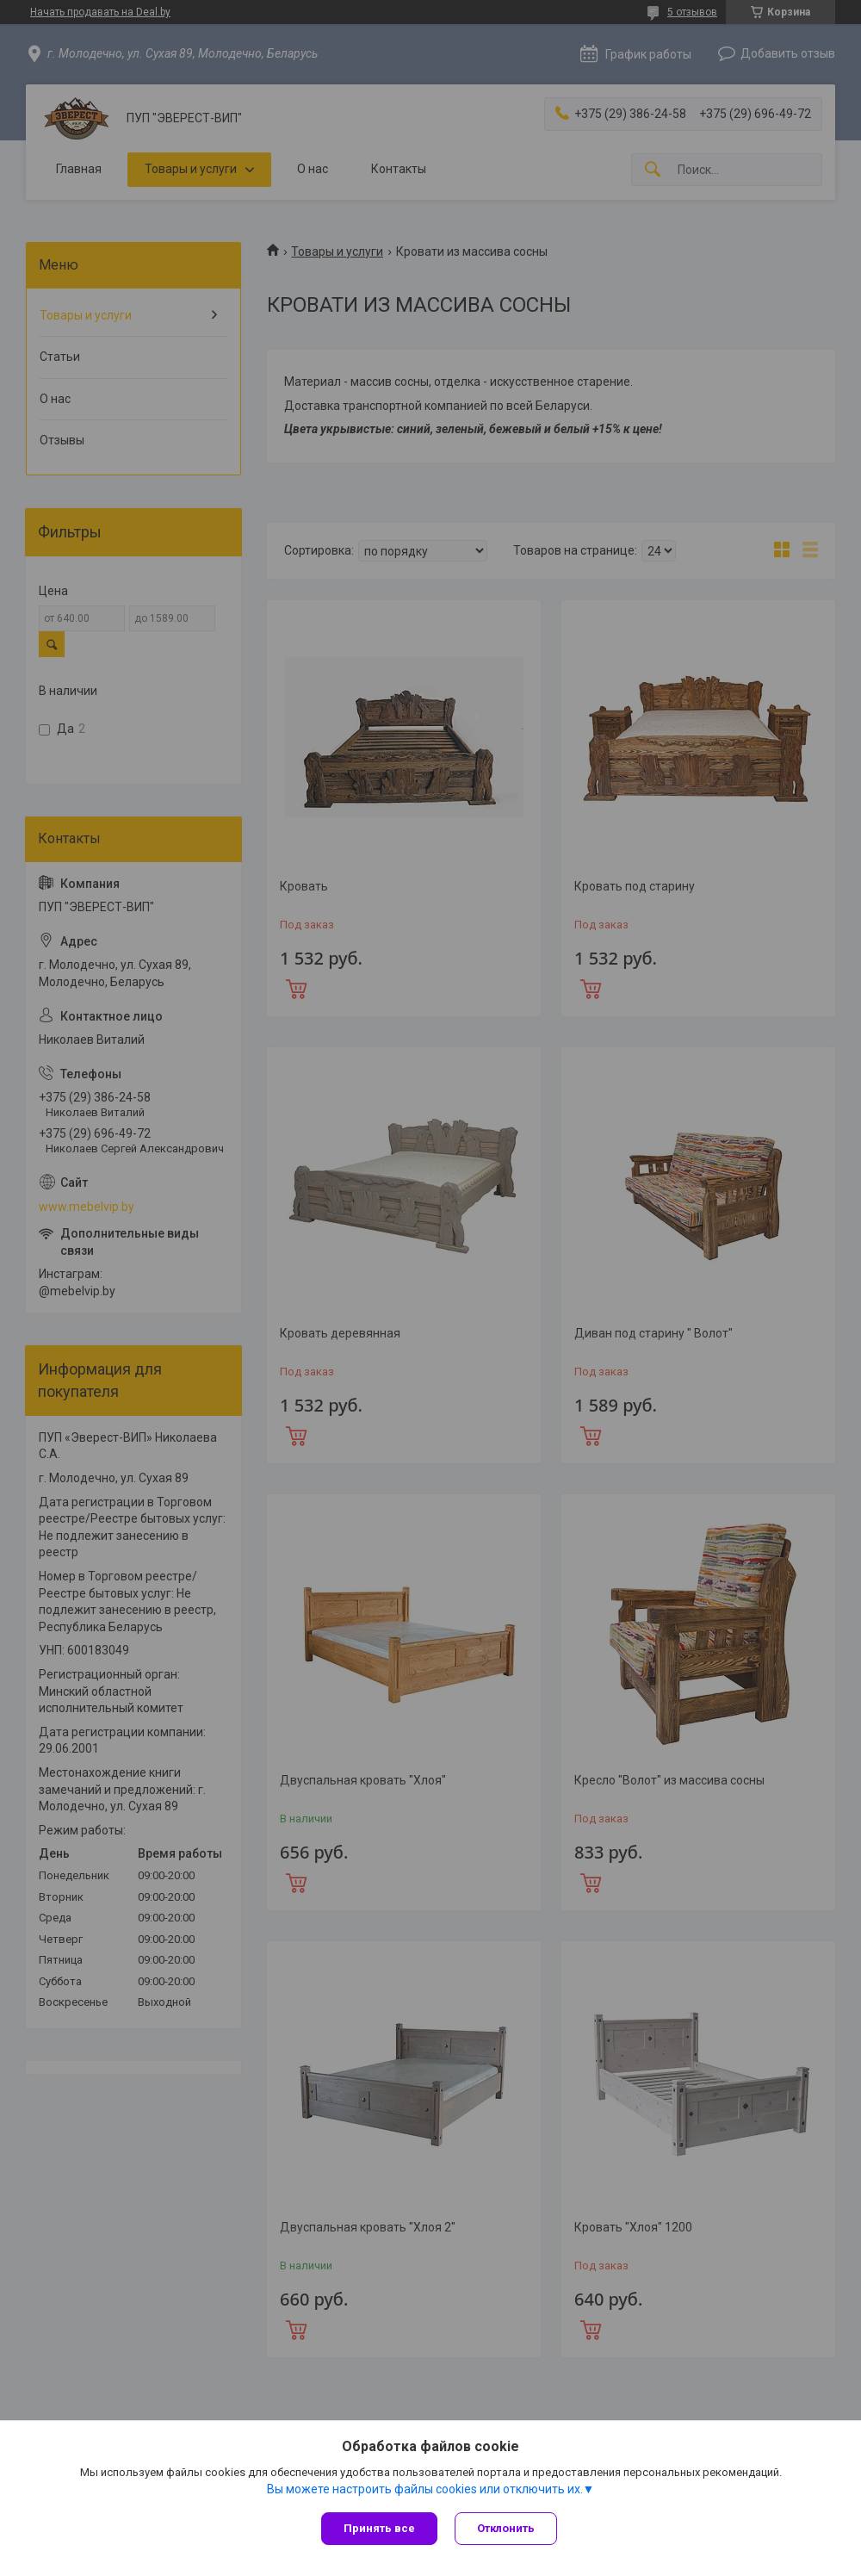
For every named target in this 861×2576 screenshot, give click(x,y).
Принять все (379, 2528)
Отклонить (506, 2528)
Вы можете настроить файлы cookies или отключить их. (425, 2489)
